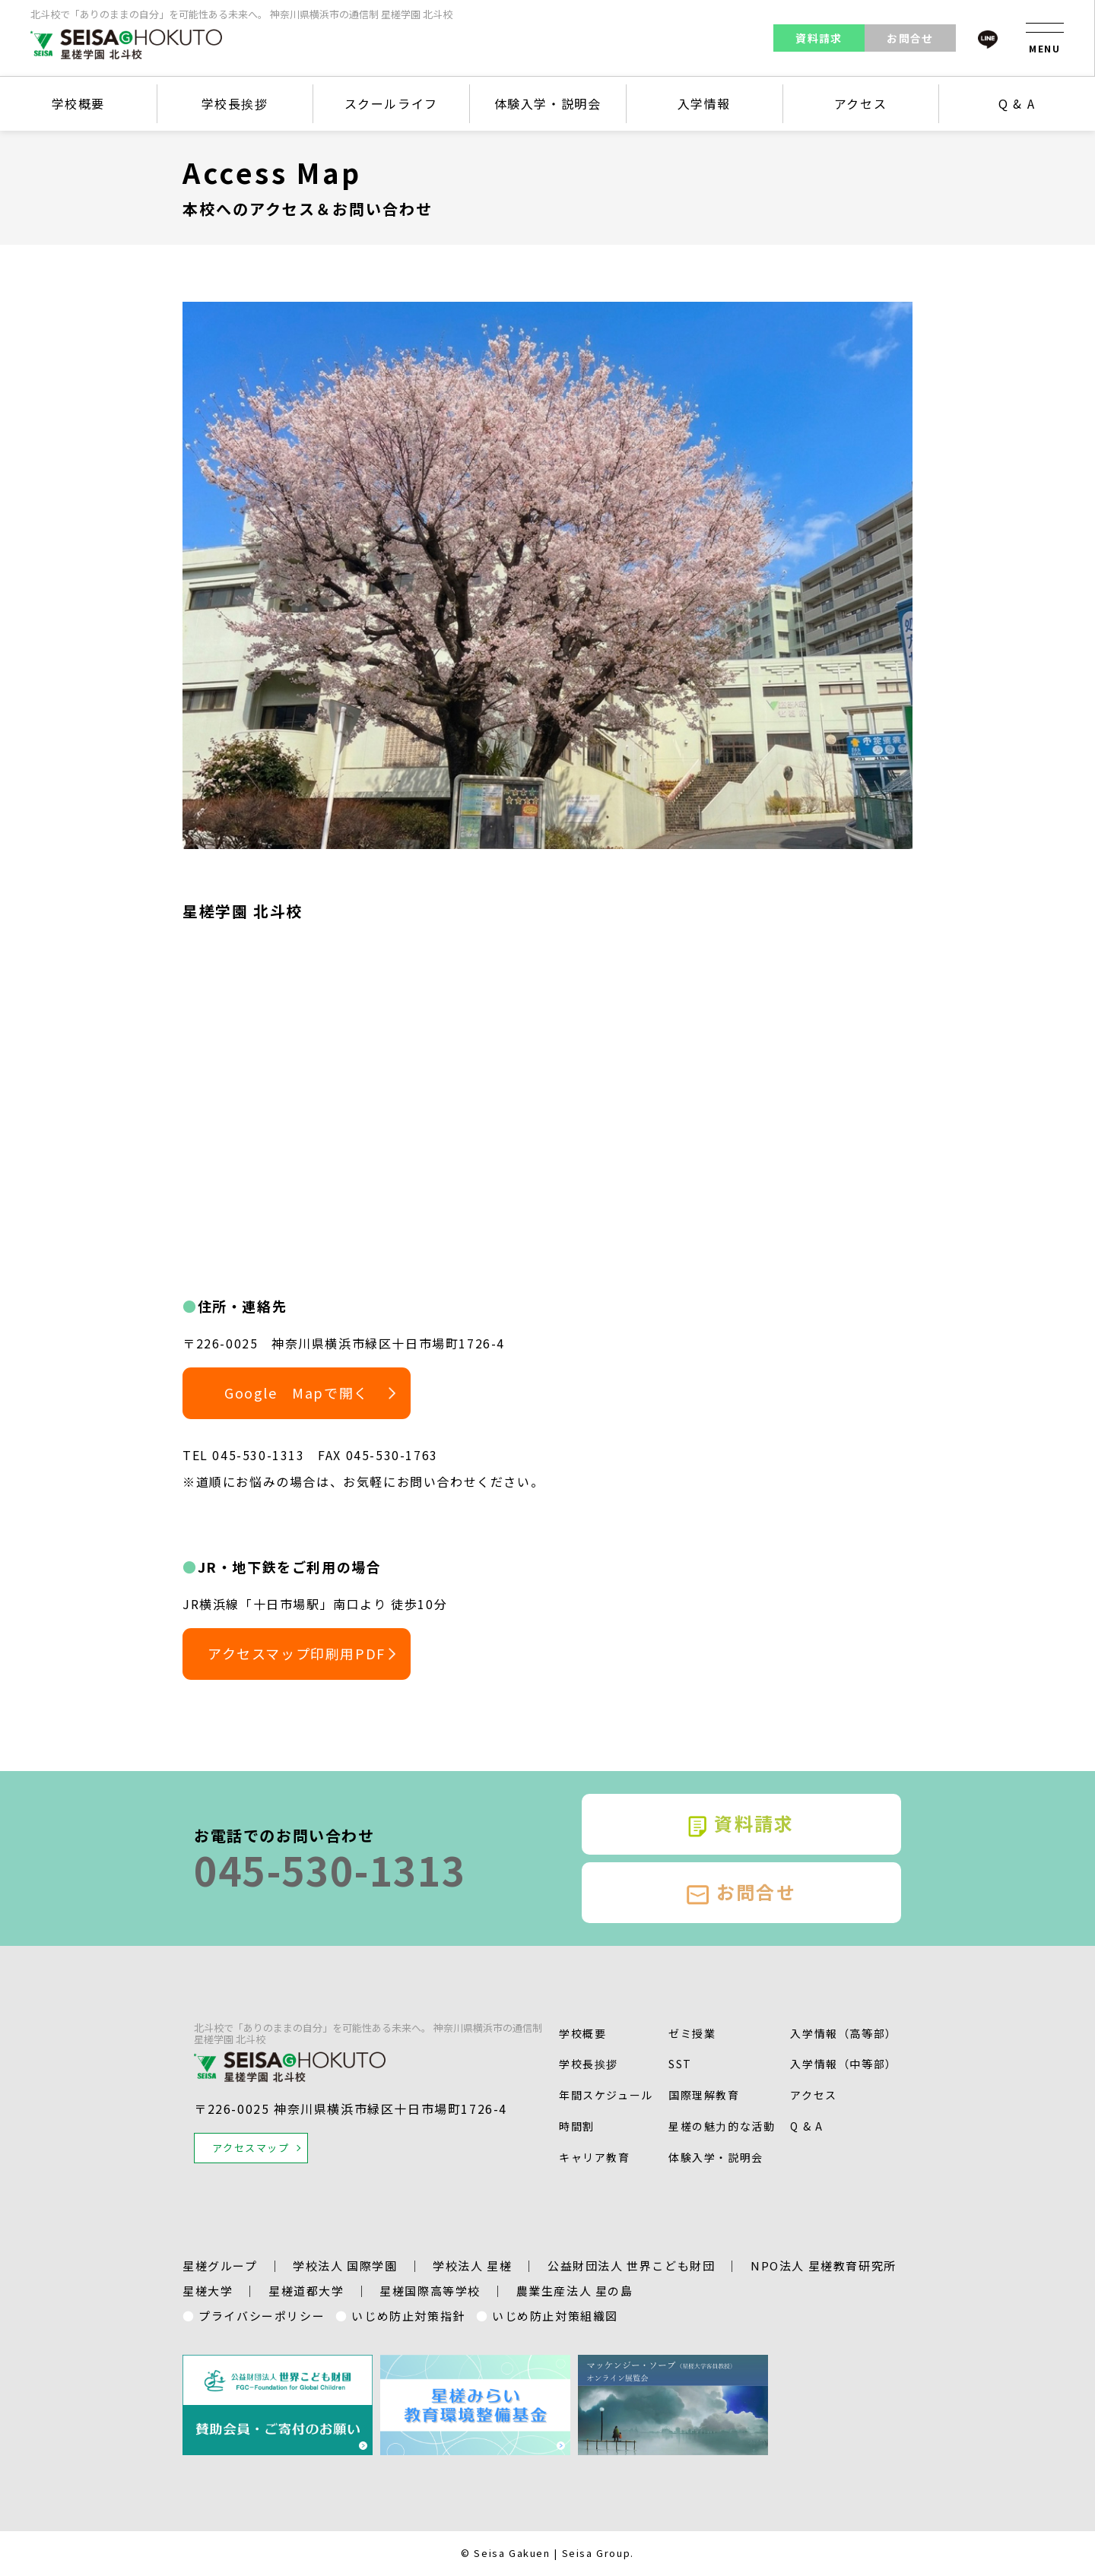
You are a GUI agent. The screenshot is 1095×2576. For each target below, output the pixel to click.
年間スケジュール (606, 2094)
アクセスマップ (250, 2147)
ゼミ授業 (692, 2033)
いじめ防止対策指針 (408, 2316)
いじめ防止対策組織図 (555, 2316)
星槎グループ (220, 2265)
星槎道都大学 (306, 2291)
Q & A (1016, 103)
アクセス (860, 103)
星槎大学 (207, 2291)
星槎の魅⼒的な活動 (721, 2126)
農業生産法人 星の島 (574, 2291)
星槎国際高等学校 (430, 2291)
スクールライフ (391, 103)
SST (680, 2063)
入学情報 (704, 103)
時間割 (577, 2126)
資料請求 (819, 38)
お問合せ (910, 38)
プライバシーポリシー (261, 2316)
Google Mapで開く (296, 1392)
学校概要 (78, 103)
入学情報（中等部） (843, 2063)
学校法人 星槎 (472, 2265)
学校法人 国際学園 (345, 2265)
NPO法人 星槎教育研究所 (824, 2265)
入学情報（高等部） (843, 2033)
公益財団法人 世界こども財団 (631, 2265)
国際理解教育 (704, 2094)
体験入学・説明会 (547, 103)
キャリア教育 (594, 2157)
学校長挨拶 (235, 103)
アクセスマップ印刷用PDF (297, 1653)
